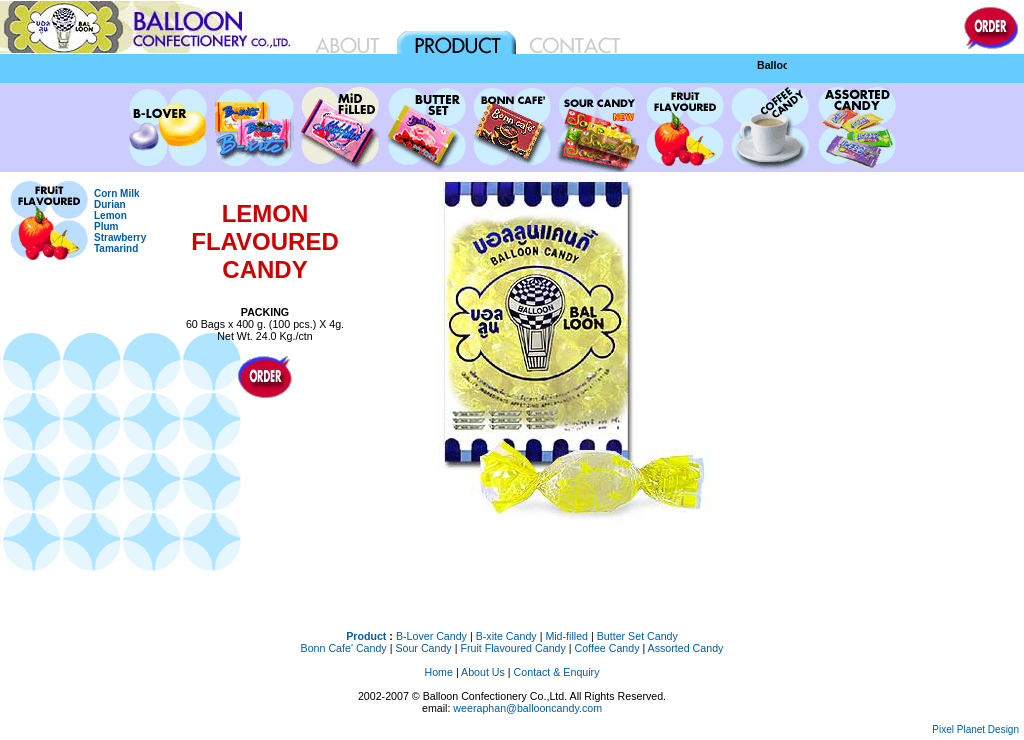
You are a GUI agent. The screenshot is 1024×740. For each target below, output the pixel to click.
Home (439, 672)
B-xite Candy (506, 636)
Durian (110, 204)
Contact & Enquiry (557, 672)
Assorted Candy (686, 648)
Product (366, 636)
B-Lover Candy (431, 636)
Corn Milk (117, 193)
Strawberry (120, 237)
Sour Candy (423, 648)
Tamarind (116, 248)
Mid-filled (566, 636)
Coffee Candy (607, 648)
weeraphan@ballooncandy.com (527, 708)
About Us (483, 672)
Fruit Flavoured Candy (512, 648)
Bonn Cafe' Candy (344, 648)
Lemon (110, 215)
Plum (106, 226)
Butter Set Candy (637, 636)
